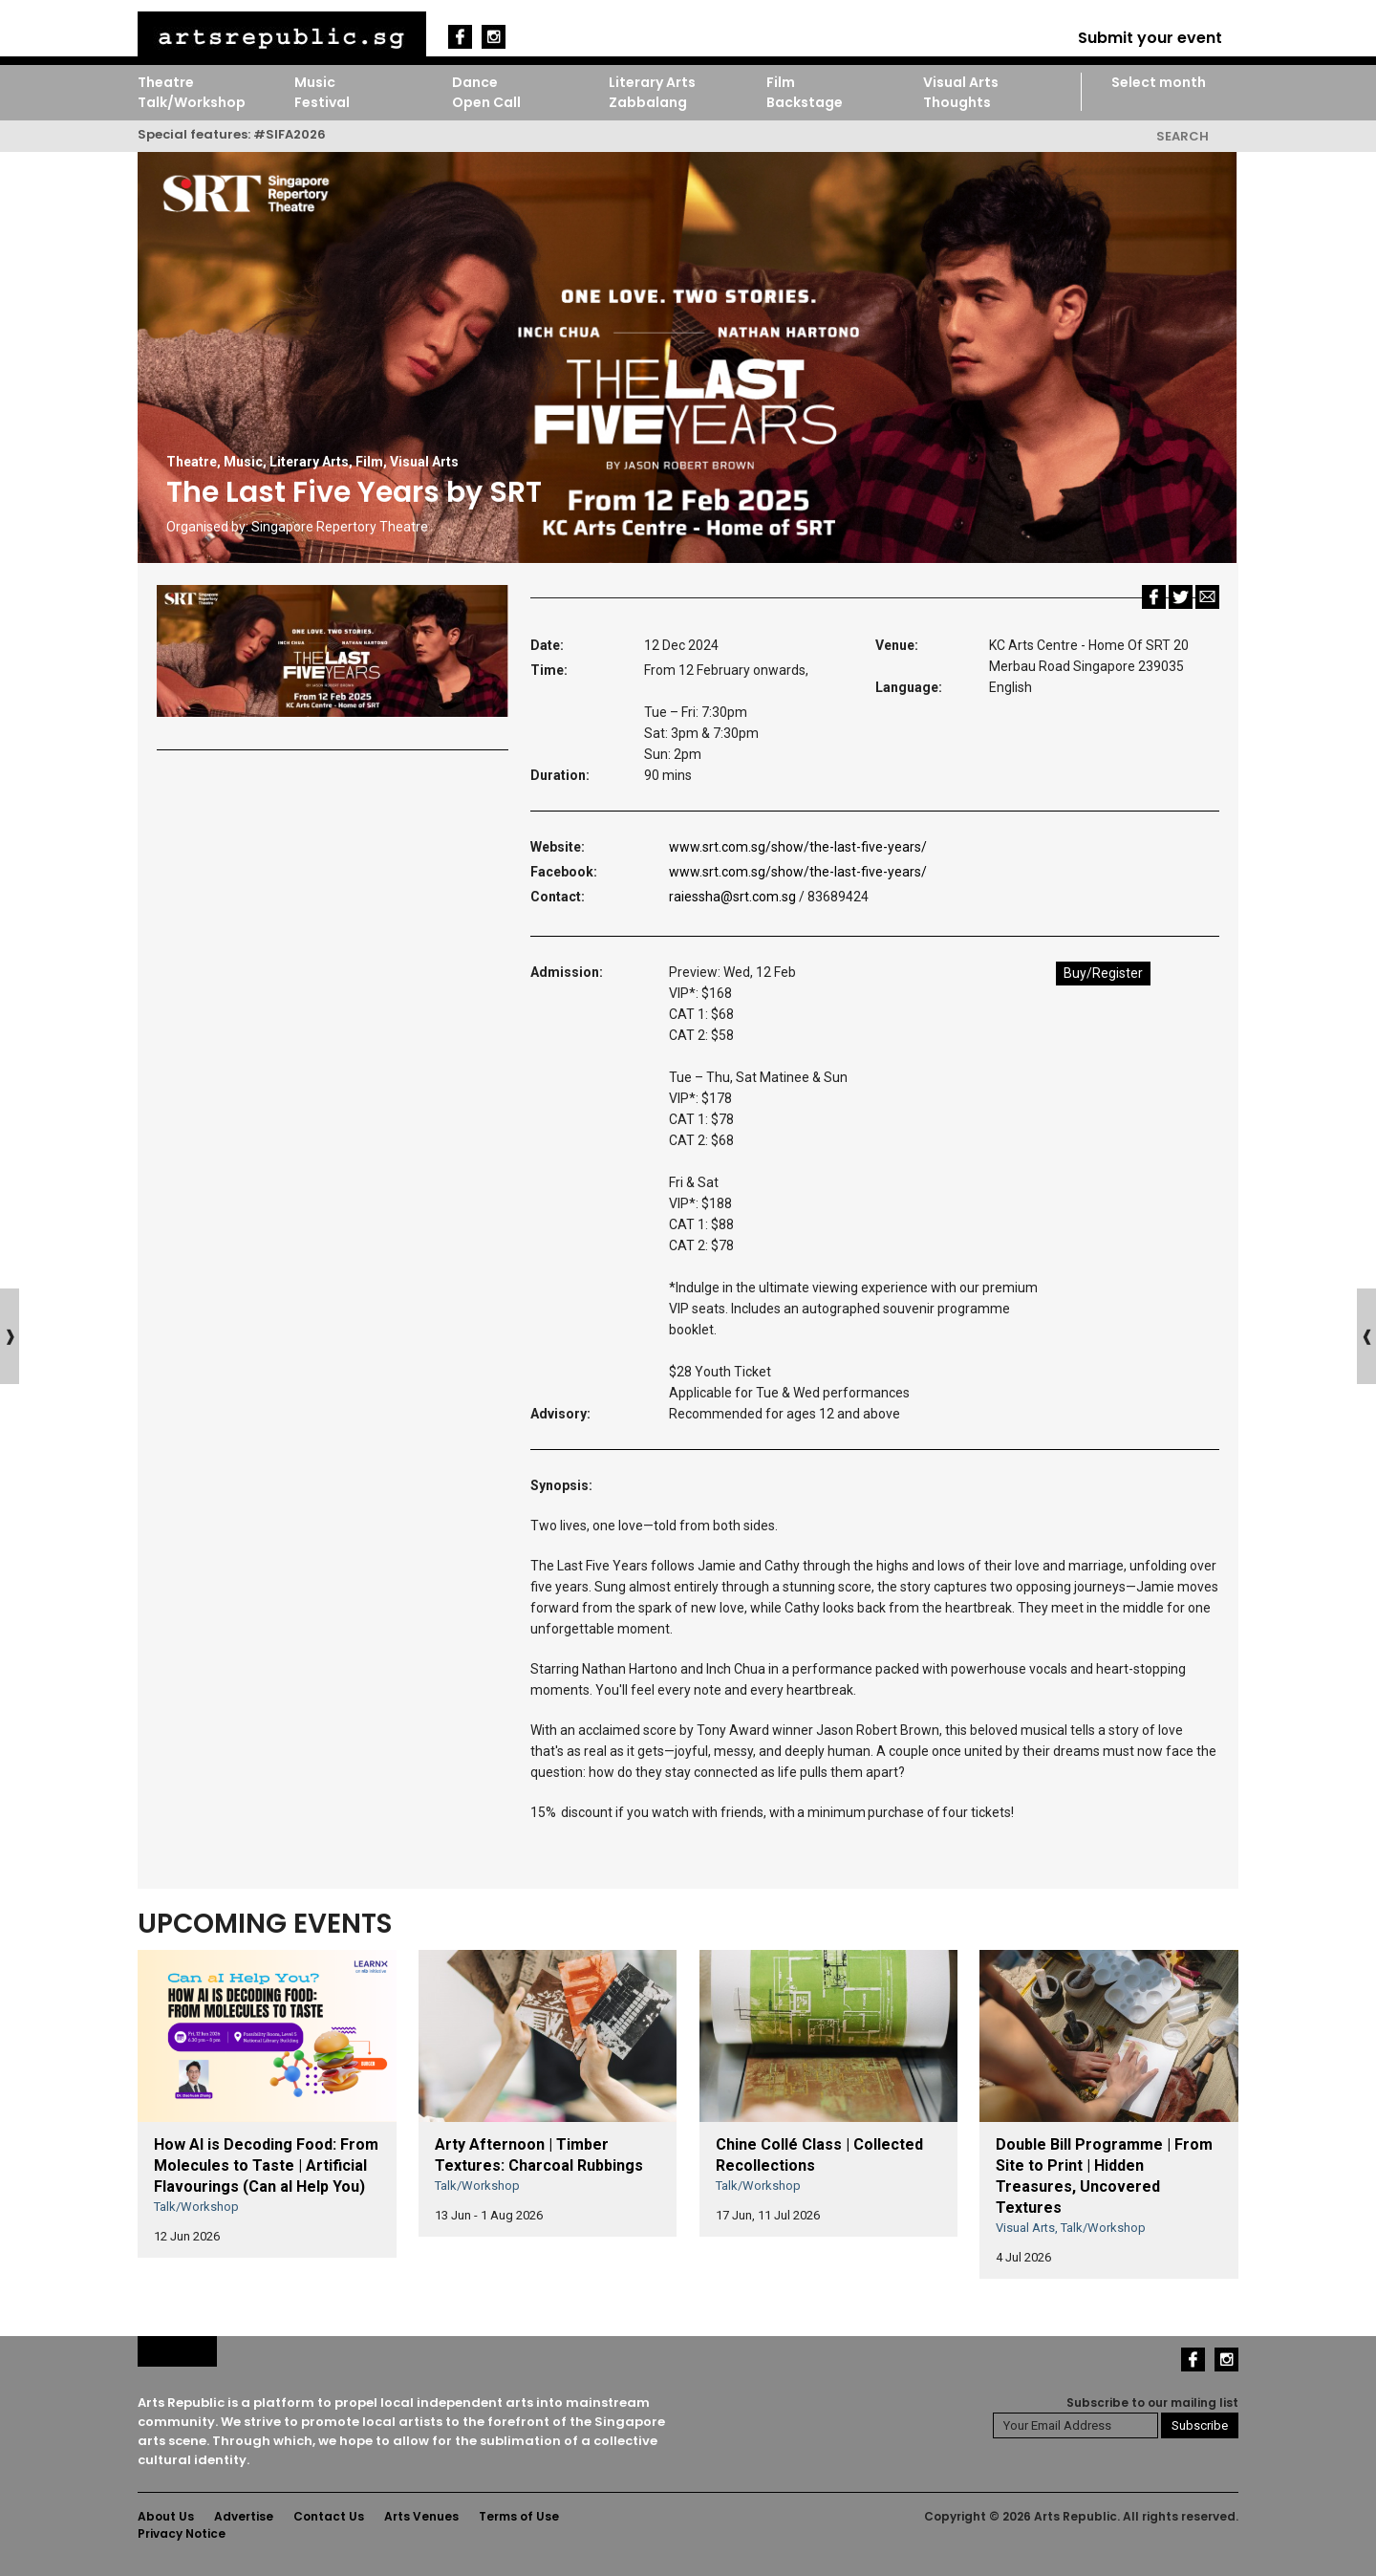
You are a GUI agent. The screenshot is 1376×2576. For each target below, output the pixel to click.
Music (314, 82)
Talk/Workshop (192, 102)
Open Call (486, 102)
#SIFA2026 (289, 134)
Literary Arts (652, 82)
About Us (166, 2516)
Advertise (243, 2516)
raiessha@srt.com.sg (732, 896)
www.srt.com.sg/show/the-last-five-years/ (798, 847)
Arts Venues (421, 2516)
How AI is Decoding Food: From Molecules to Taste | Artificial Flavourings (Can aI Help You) (266, 2165)
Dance (475, 82)
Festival (322, 102)
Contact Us (328, 2516)
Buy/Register (1103, 973)
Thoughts (957, 102)
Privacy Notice (182, 2533)
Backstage (804, 102)
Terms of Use (519, 2516)
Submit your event (1150, 38)
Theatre (166, 82)
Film (780, 82)
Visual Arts (961, 82)
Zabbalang (648, 102)
